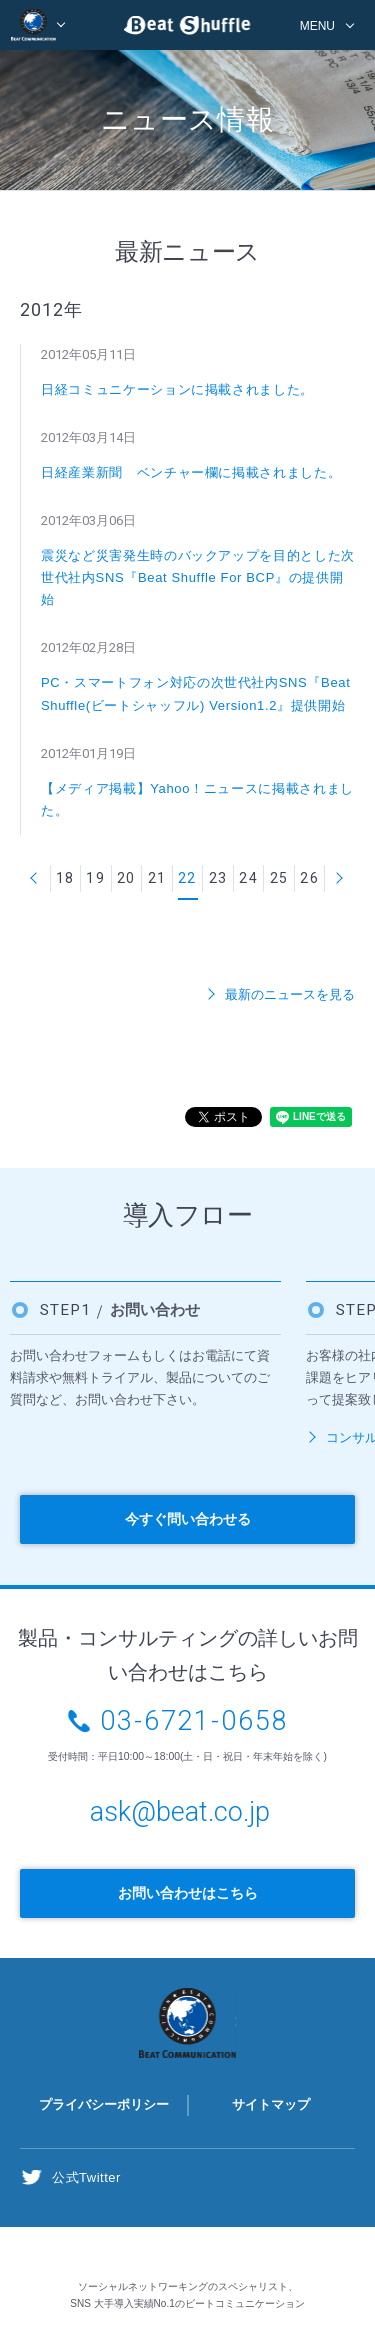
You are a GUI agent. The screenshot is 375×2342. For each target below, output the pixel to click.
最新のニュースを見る (290, 994)
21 (157, 878)
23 (218, 878)
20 (126, 878)
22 (187, 878)
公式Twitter (86, 2177)
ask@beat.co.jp (180, 1812)
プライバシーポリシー (104, 2104)
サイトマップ (271, 2104)
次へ (340, 878)
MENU (317, 26)
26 (309, 878)
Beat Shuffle (188, 28)
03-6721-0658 (194, 1721)
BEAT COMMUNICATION (38, 25)
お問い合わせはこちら (188, 1893)
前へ (35, 878)
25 (279, 878)
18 (65, 878)
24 (248, 878)
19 (95, 878)
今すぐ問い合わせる (188, 1519)
